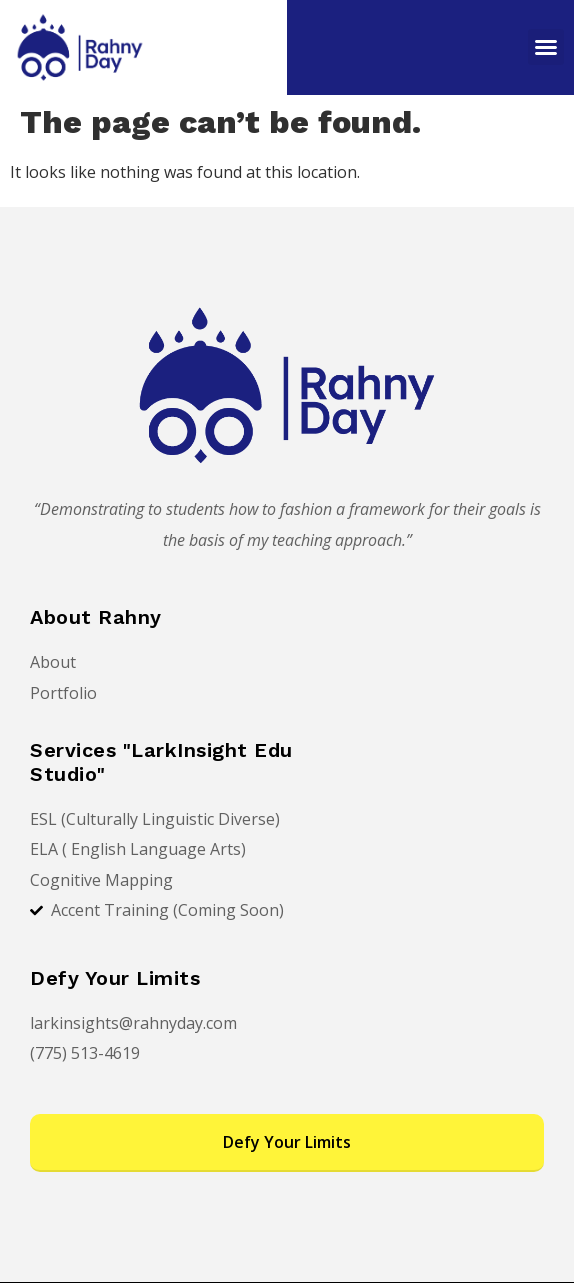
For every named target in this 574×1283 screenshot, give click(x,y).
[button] (546, 47)
